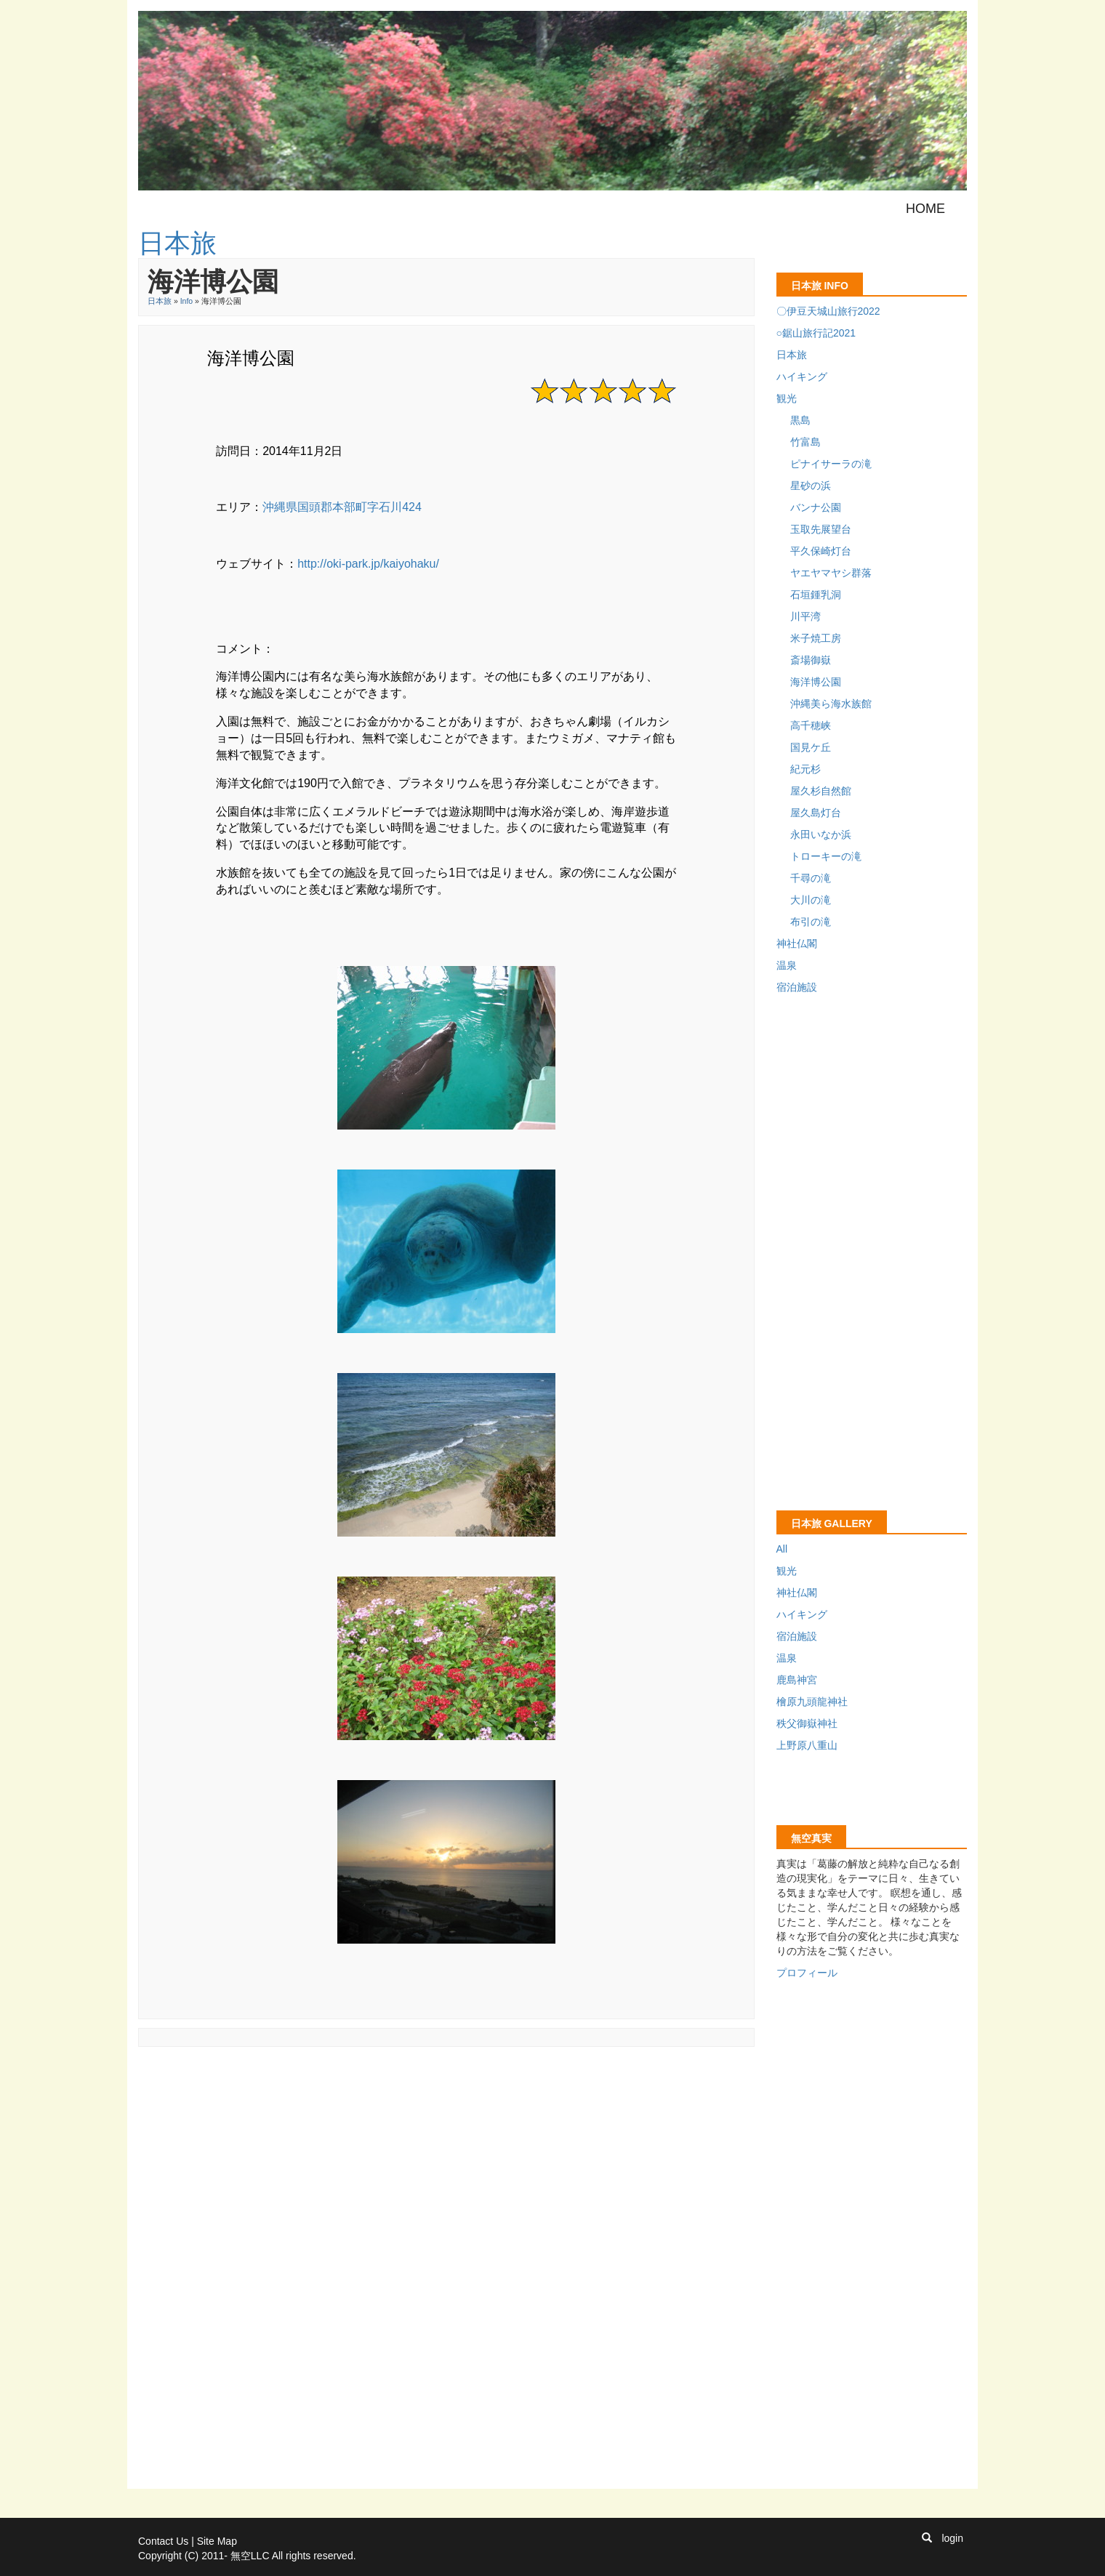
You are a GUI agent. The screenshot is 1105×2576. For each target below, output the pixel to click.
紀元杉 (805, 769)
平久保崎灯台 (820, 551)
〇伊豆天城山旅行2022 (828, 311)
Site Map (217, 2541)
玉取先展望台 (820, 529)
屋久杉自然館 (820, 791)
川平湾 (805, 616)
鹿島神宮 (796, 1680)
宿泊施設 (796, 987)
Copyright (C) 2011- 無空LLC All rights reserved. (247, 2555)
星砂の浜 (810, 485)
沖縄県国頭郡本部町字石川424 (342, 507)
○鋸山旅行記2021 (816, 333)
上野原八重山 (806, 1745)
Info (186, 301)
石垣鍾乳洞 (815, 594)
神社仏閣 (796, 943)
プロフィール (806, 1973)
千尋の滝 (810, 878)
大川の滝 (810, 900)
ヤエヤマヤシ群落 (831, 573)
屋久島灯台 (815, 812)
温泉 (786, 965)
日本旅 (160, 301)
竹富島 (805, 442)
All (782, 1549)
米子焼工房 (815, 638)
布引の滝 (810, 921)
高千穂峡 (810, 725)
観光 (786, 398)
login (952, 2538)
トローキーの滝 (825, 856)
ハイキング (801, 376)
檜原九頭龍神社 (812, 1701)
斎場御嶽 (810, 660)
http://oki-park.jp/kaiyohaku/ (368, 564)
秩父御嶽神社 (806, 1723)
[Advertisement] (402, 2088)
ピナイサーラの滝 (831, 464)
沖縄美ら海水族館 (831, 703)
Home (925, 208)
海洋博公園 (815, 682)
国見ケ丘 (810, 747)
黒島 (800, 420)
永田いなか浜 (820, 834)
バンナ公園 (815, 507)
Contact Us (163, 2541)
